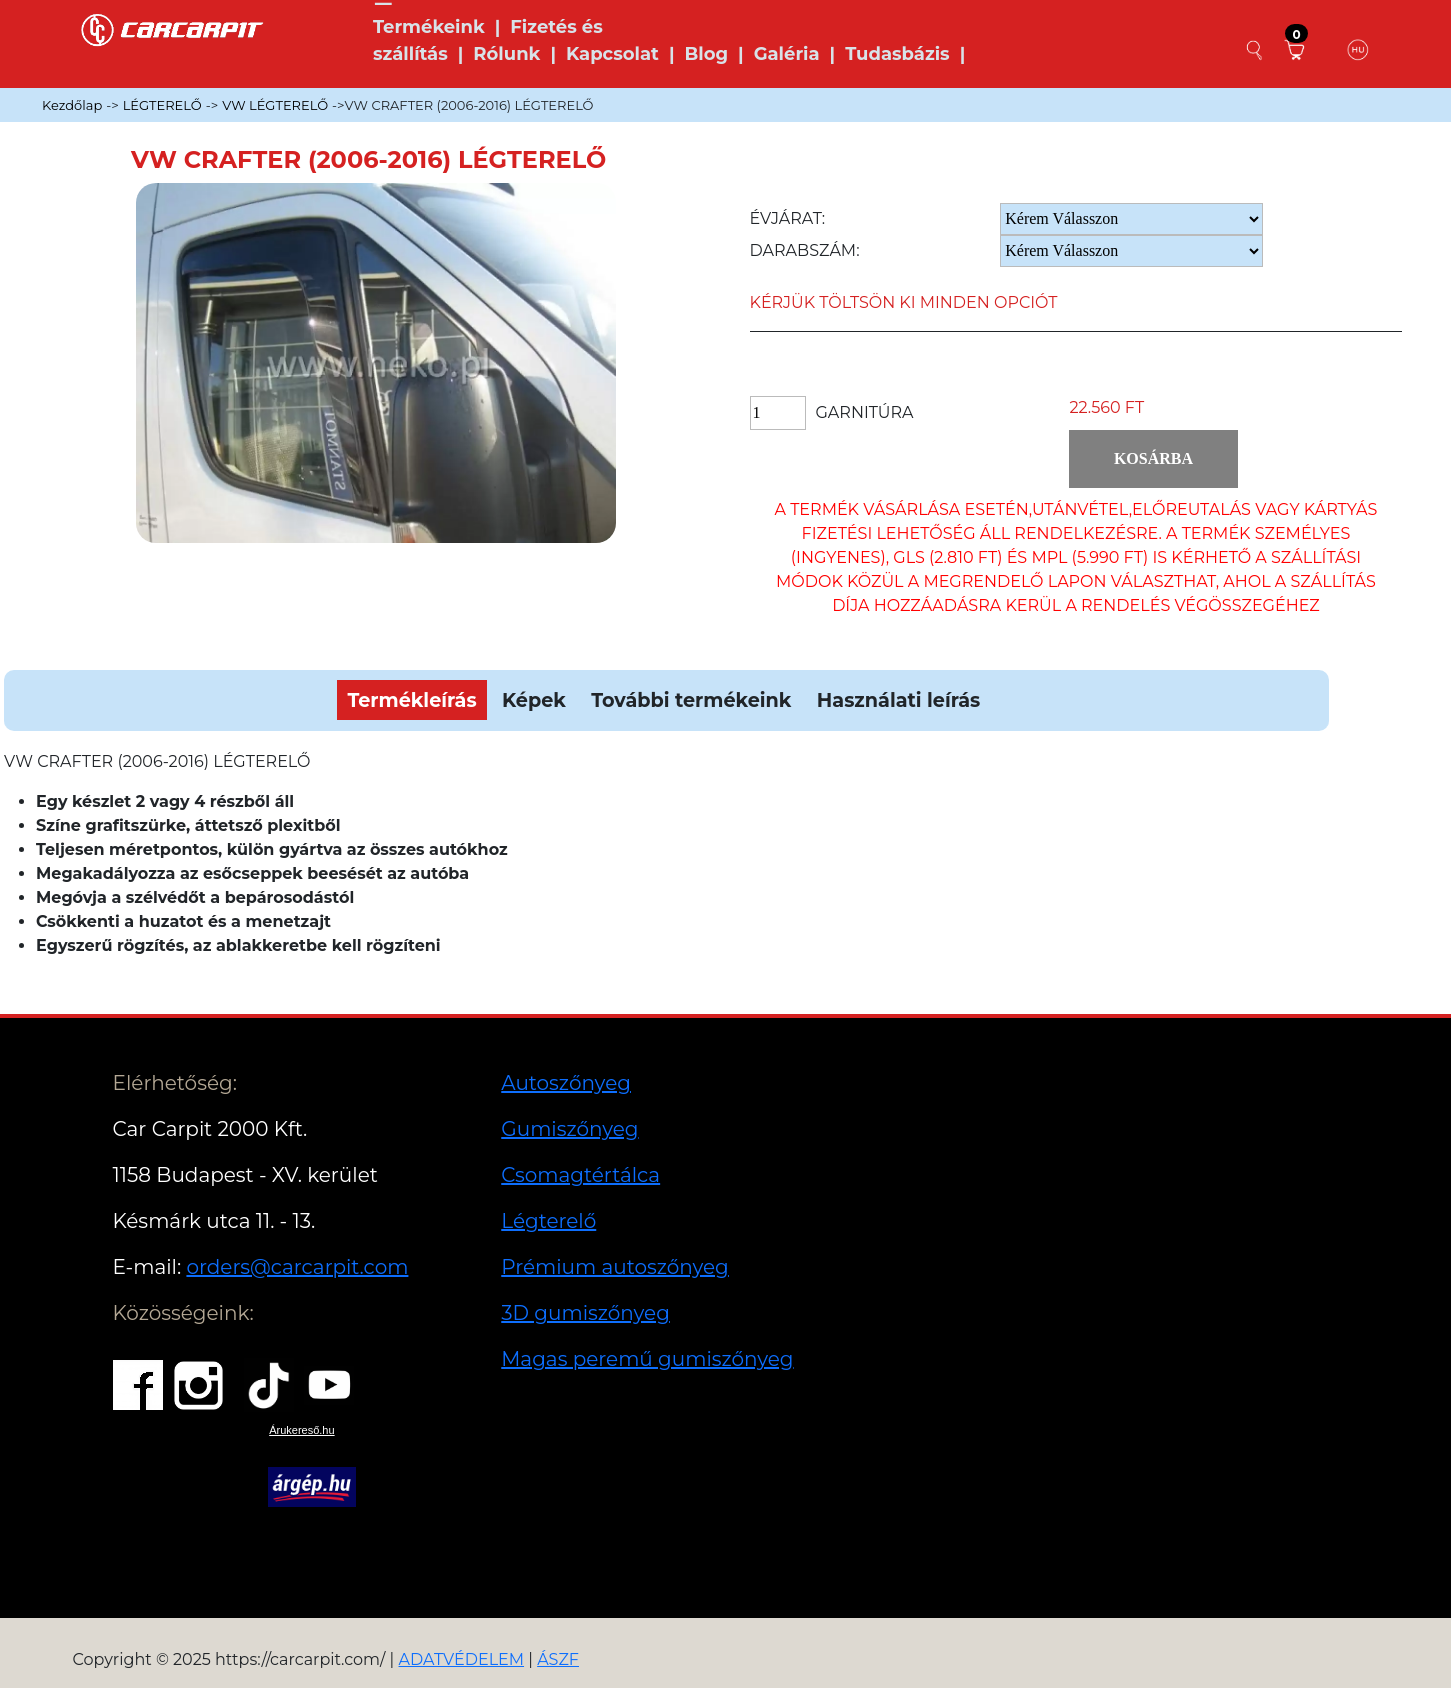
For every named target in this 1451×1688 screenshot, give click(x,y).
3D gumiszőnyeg (585, 1313)
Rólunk (506, 54)
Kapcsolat (612, 54)
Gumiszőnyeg (569, 1129)
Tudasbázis (897, 54)
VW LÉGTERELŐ (275, 105)
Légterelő (548, 1221)
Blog (706, 54)
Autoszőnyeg (566, 1083)
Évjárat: (788, 218)
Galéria (787, 54)
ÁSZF (558, 1659)
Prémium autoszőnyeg (615, 1267)
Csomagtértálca (580, 1175)
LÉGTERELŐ (162, 105)
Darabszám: (805, 250)
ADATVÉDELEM (462, 1659)
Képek (534, 700)
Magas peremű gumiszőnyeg (647, 1359)
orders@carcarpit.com (297, 1267)
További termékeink (691, 700)
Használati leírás (898, 700)
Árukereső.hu (301, 1430)
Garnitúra (865, 412)
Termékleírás (411, 700)
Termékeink (429, 27)
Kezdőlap (72, 105)
